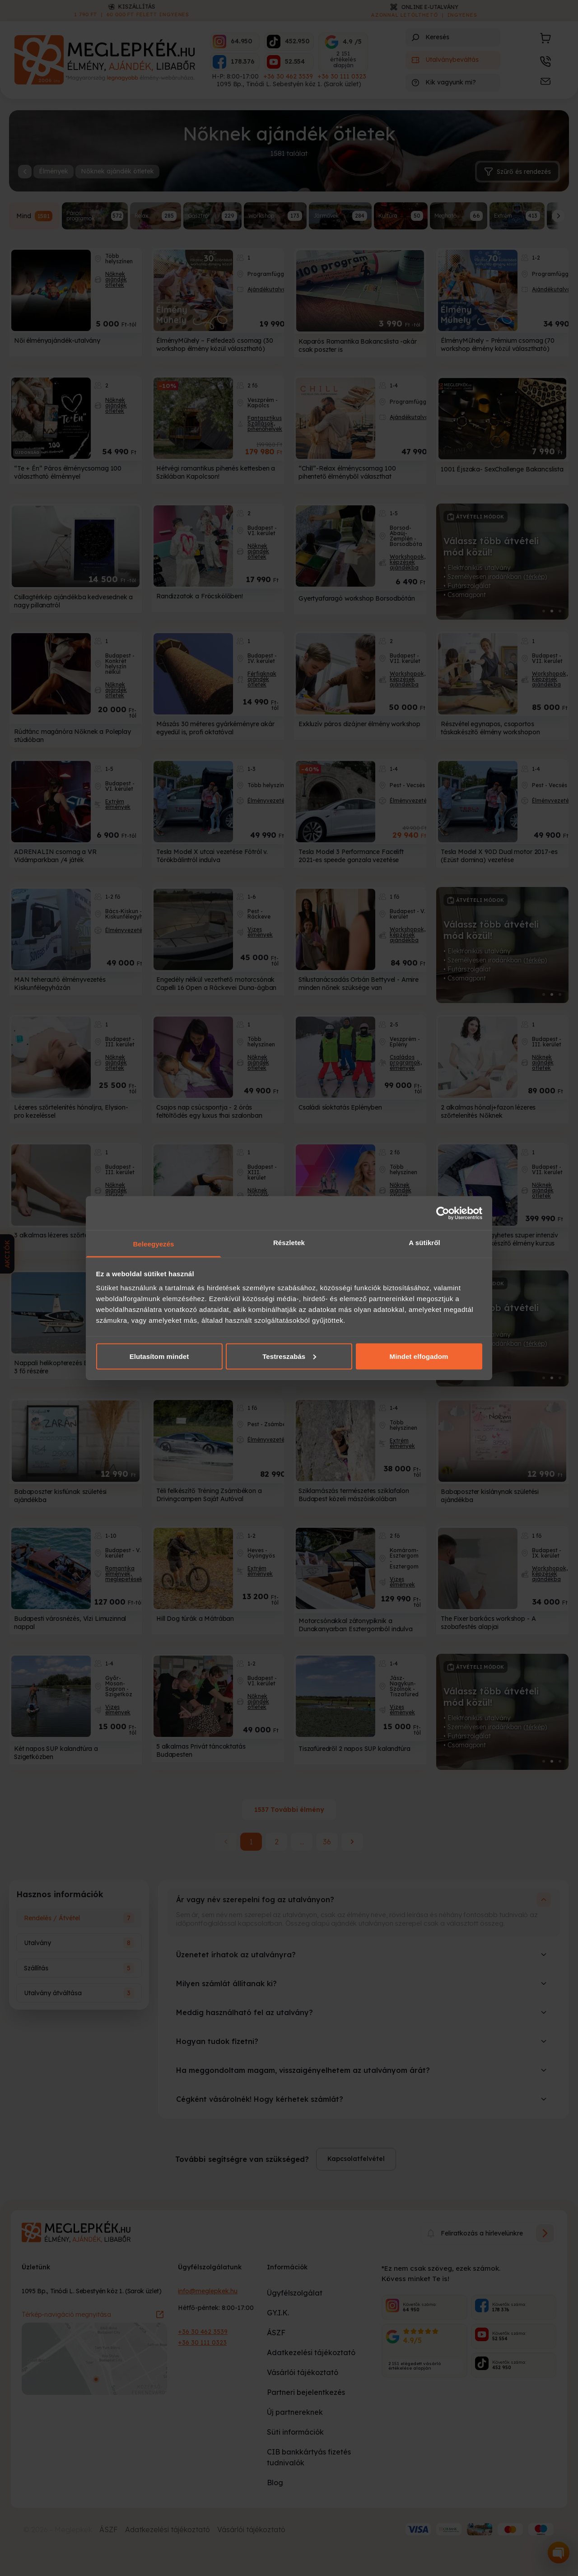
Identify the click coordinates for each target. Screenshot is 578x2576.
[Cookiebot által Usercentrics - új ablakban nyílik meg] (442, 1213)
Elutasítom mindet (159, 1356)
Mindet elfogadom (419, 1356)
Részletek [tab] (289, 1242)
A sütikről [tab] (424, 1242)
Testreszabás (289, 1356)
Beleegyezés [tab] (153, 1244)
